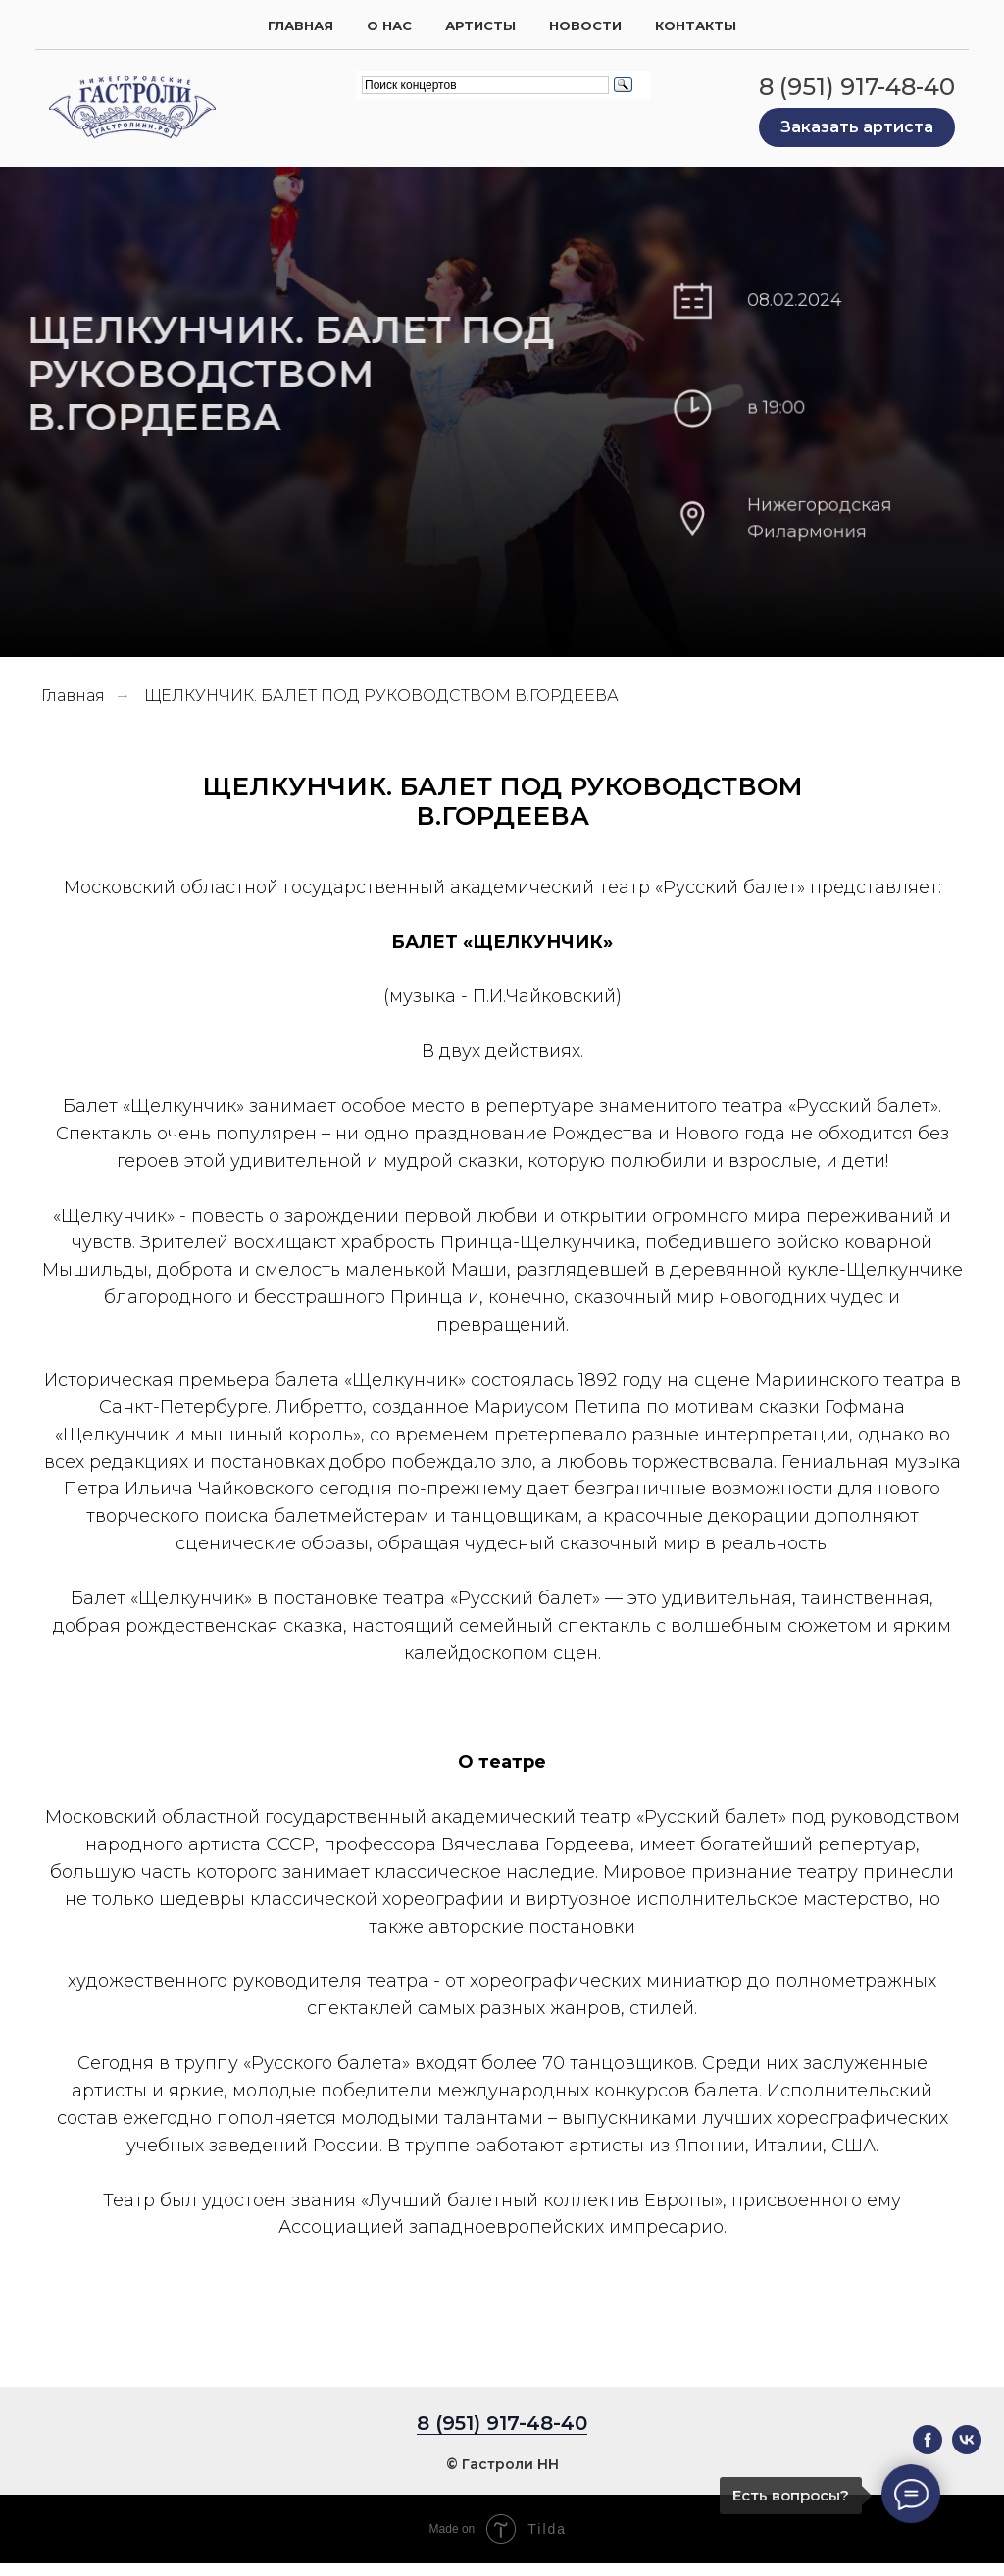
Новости (585, 25)
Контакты (695, 25)
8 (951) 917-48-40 (857, 87)
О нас (389, 25)
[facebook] (927, 2449)
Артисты (480, 25)
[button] (857, 127)
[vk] (966, 2449)
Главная (300, 25)
